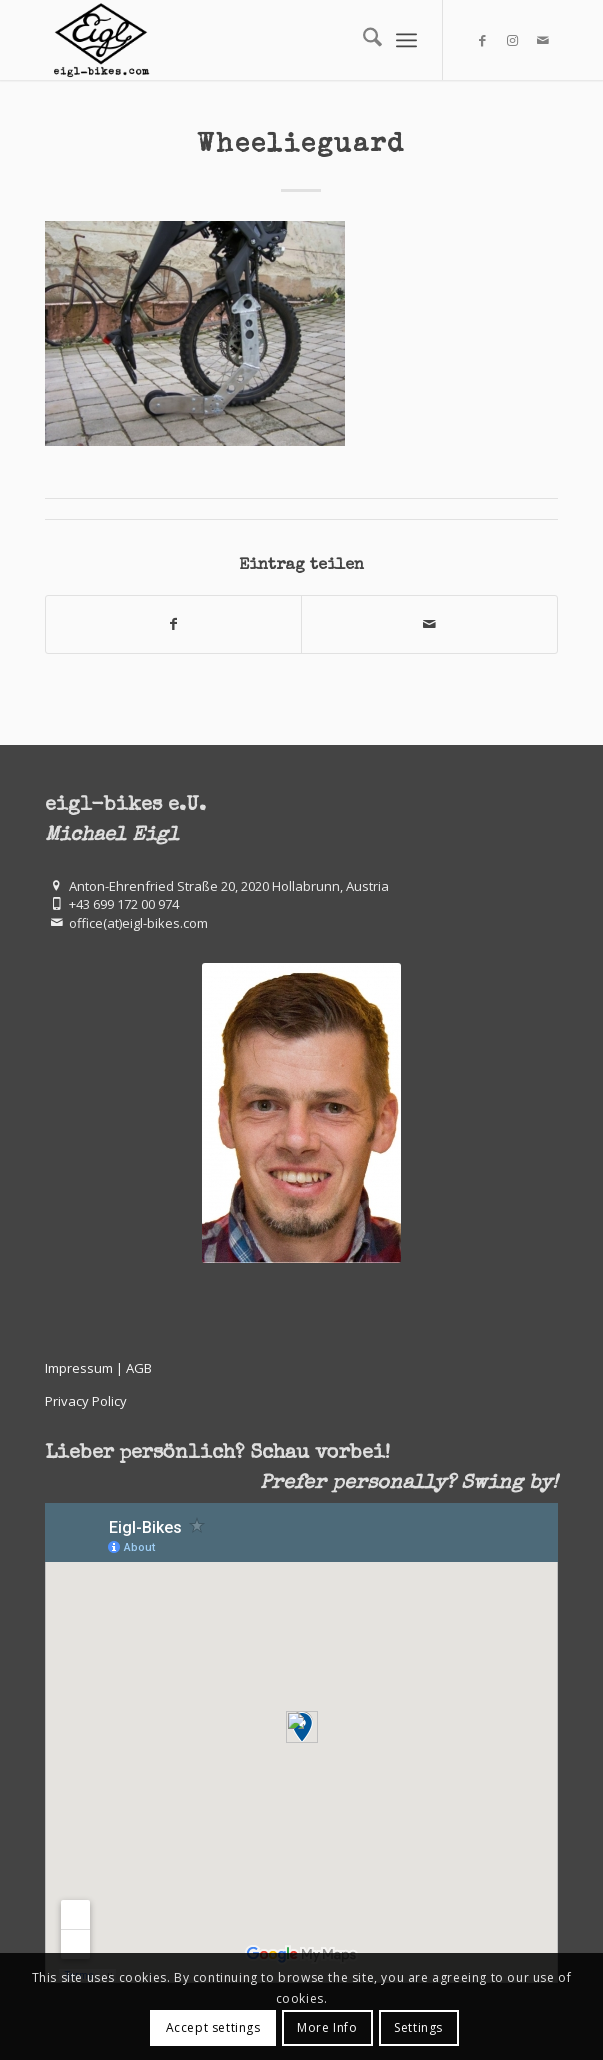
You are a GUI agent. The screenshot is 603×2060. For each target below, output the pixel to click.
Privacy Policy (86, 1401)
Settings (418, 2027)
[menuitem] (362, 40)
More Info (327, 2027)
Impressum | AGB (98, 1368)
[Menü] (406, 40)
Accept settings (213, 2027)
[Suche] (362, 40)
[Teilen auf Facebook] (173, 624)
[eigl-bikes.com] (250, 40)
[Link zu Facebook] (483, 40)
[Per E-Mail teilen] (429, 624)
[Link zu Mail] (543, 40)
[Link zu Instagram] (513, 40)
